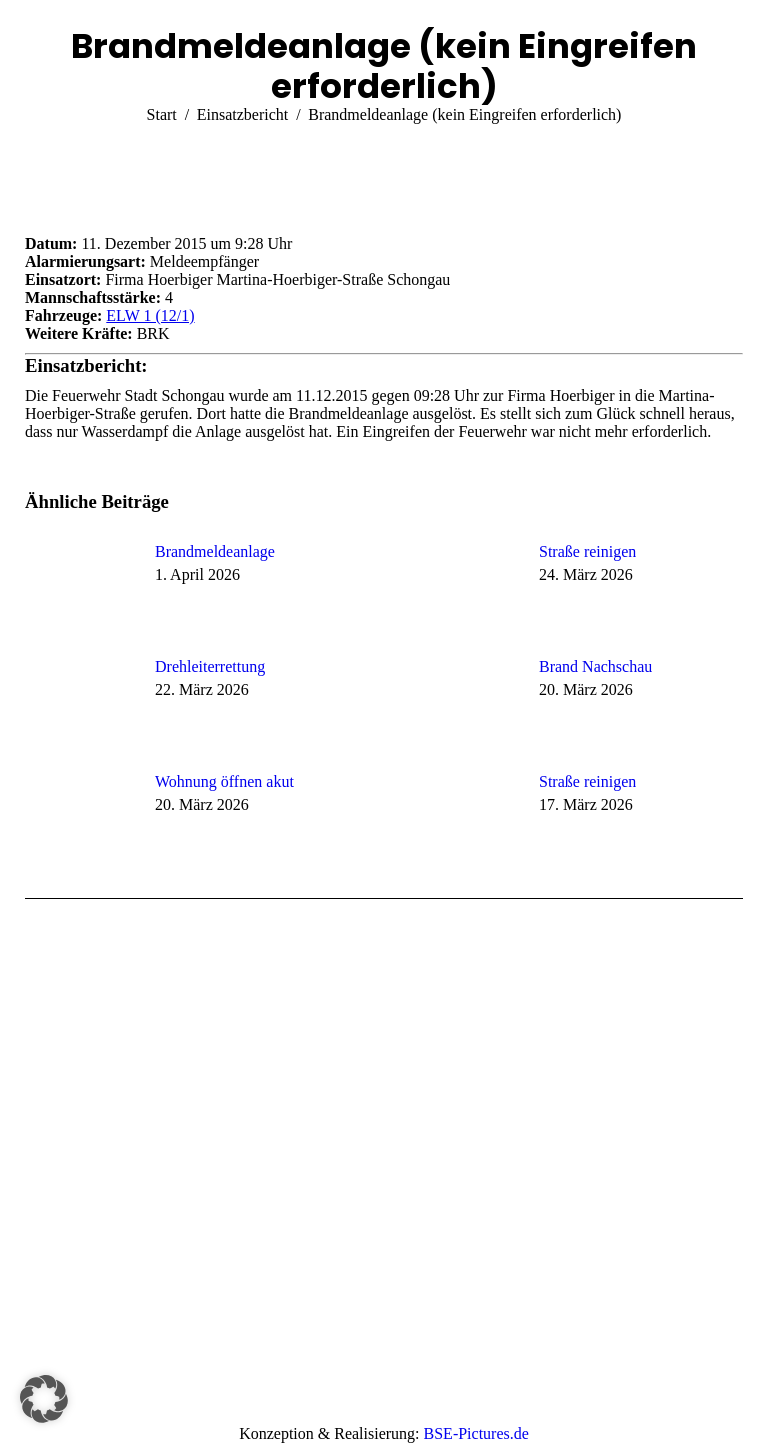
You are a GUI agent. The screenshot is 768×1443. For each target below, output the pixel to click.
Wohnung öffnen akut (224, 781)
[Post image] (80, 588)
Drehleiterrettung (210, 666)
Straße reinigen (587, 551)
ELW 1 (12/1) (150, 315)
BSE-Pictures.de (476, 1433)
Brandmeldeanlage (215, 551)
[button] (44, 1399)
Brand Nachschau (595, 666)
